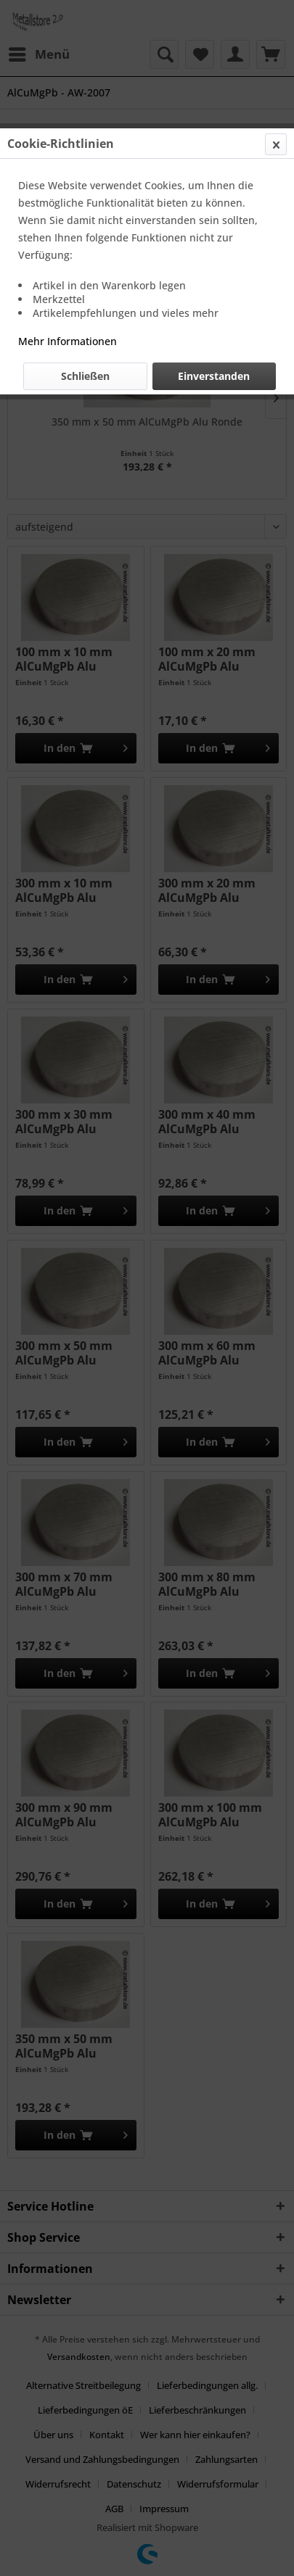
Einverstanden (214, 376)
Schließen (85, 376)
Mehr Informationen (67, 341)
